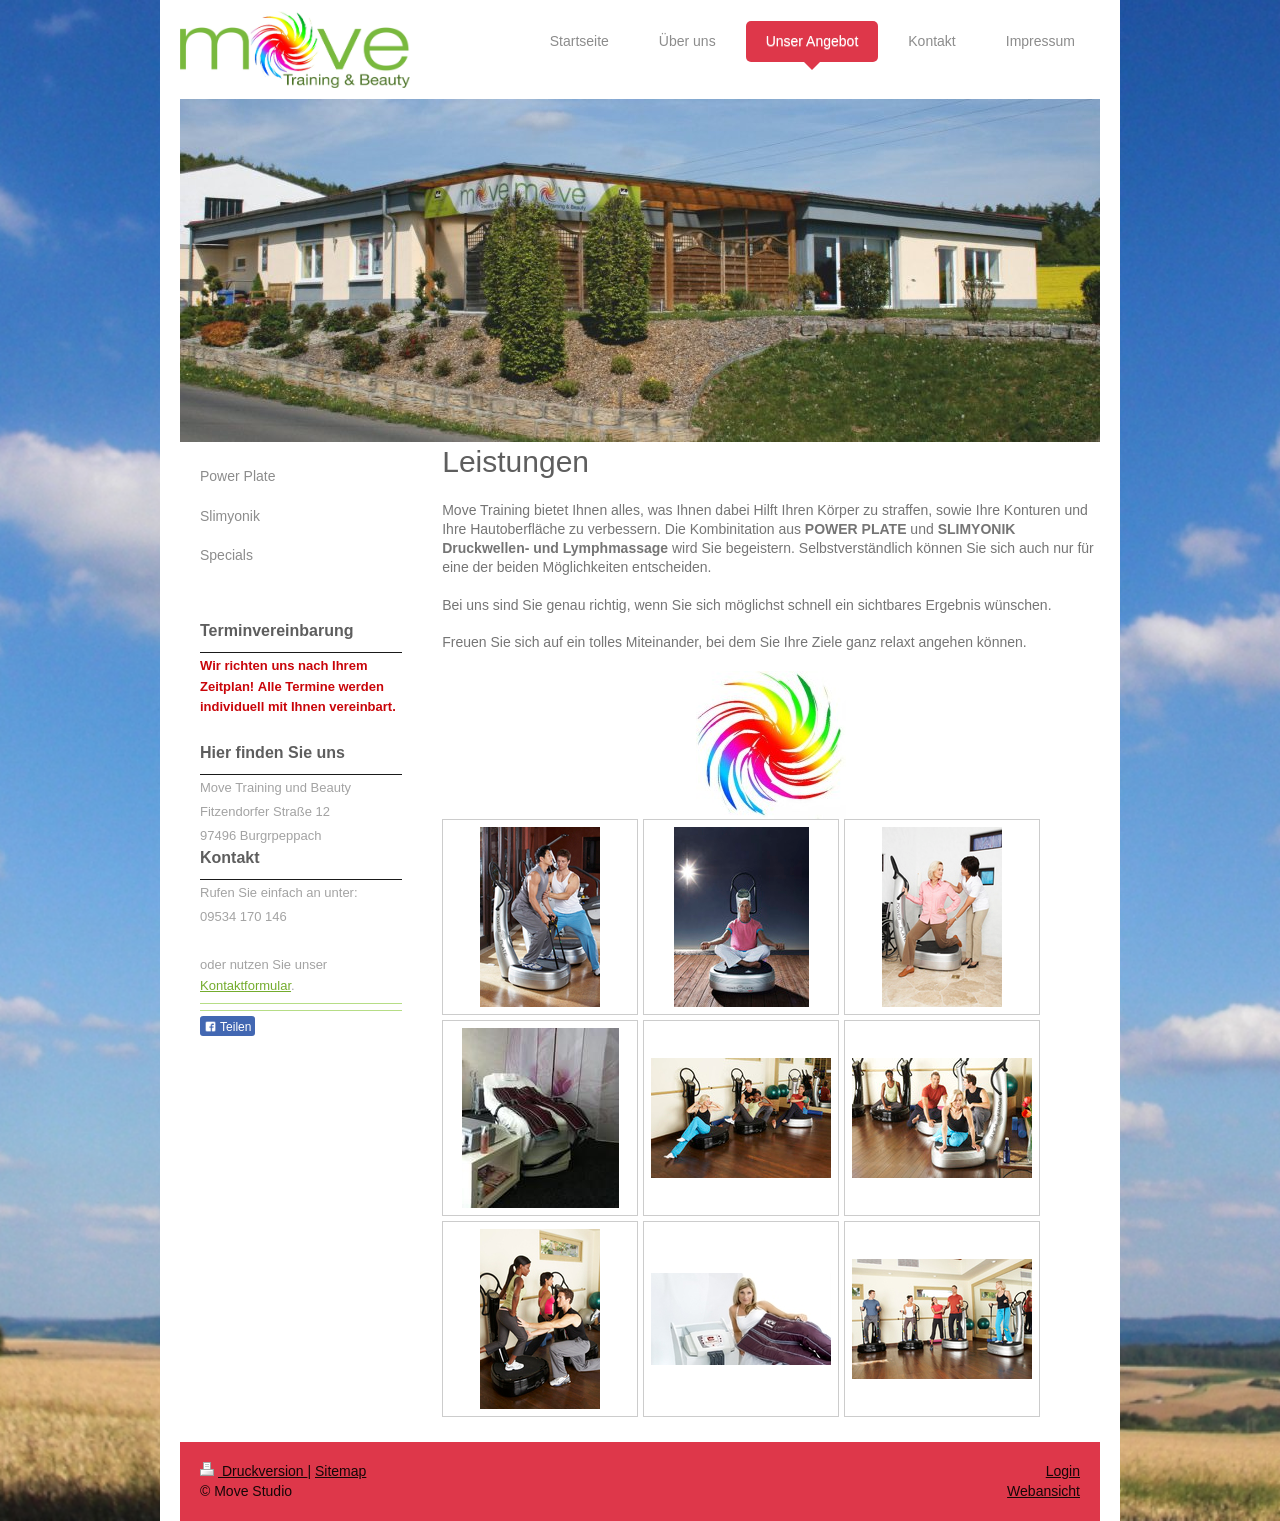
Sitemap (340, 1471)
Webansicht (1043, 1491)
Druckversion (253, 1471)
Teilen (227, 1027)
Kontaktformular (245, 985)
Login (1063, 1471)
